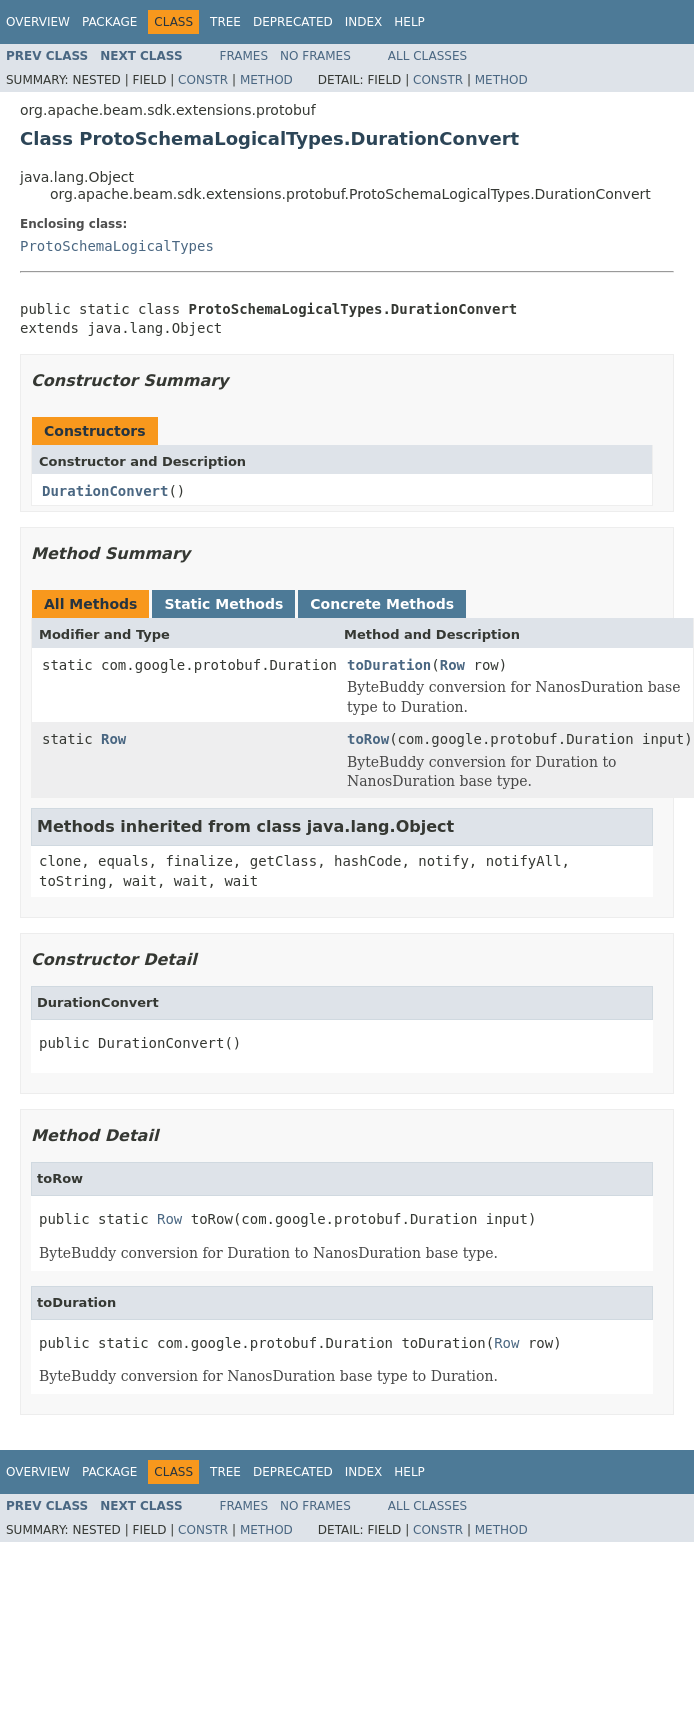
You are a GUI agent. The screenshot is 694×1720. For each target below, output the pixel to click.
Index (364, 22)
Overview (38, 22)
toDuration (389, 665)
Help (409, 22)
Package (109, 22)
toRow (368, 739)
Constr (203, 80)
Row (452, 665)
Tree (225, 22)
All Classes (427, 56)
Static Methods (223, 604)
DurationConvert (105, 491)
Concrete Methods (382, 604)
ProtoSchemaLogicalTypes (117, 246)
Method (266, 80)
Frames (244, 56)
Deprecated (293, 22)
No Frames (315, 56)
